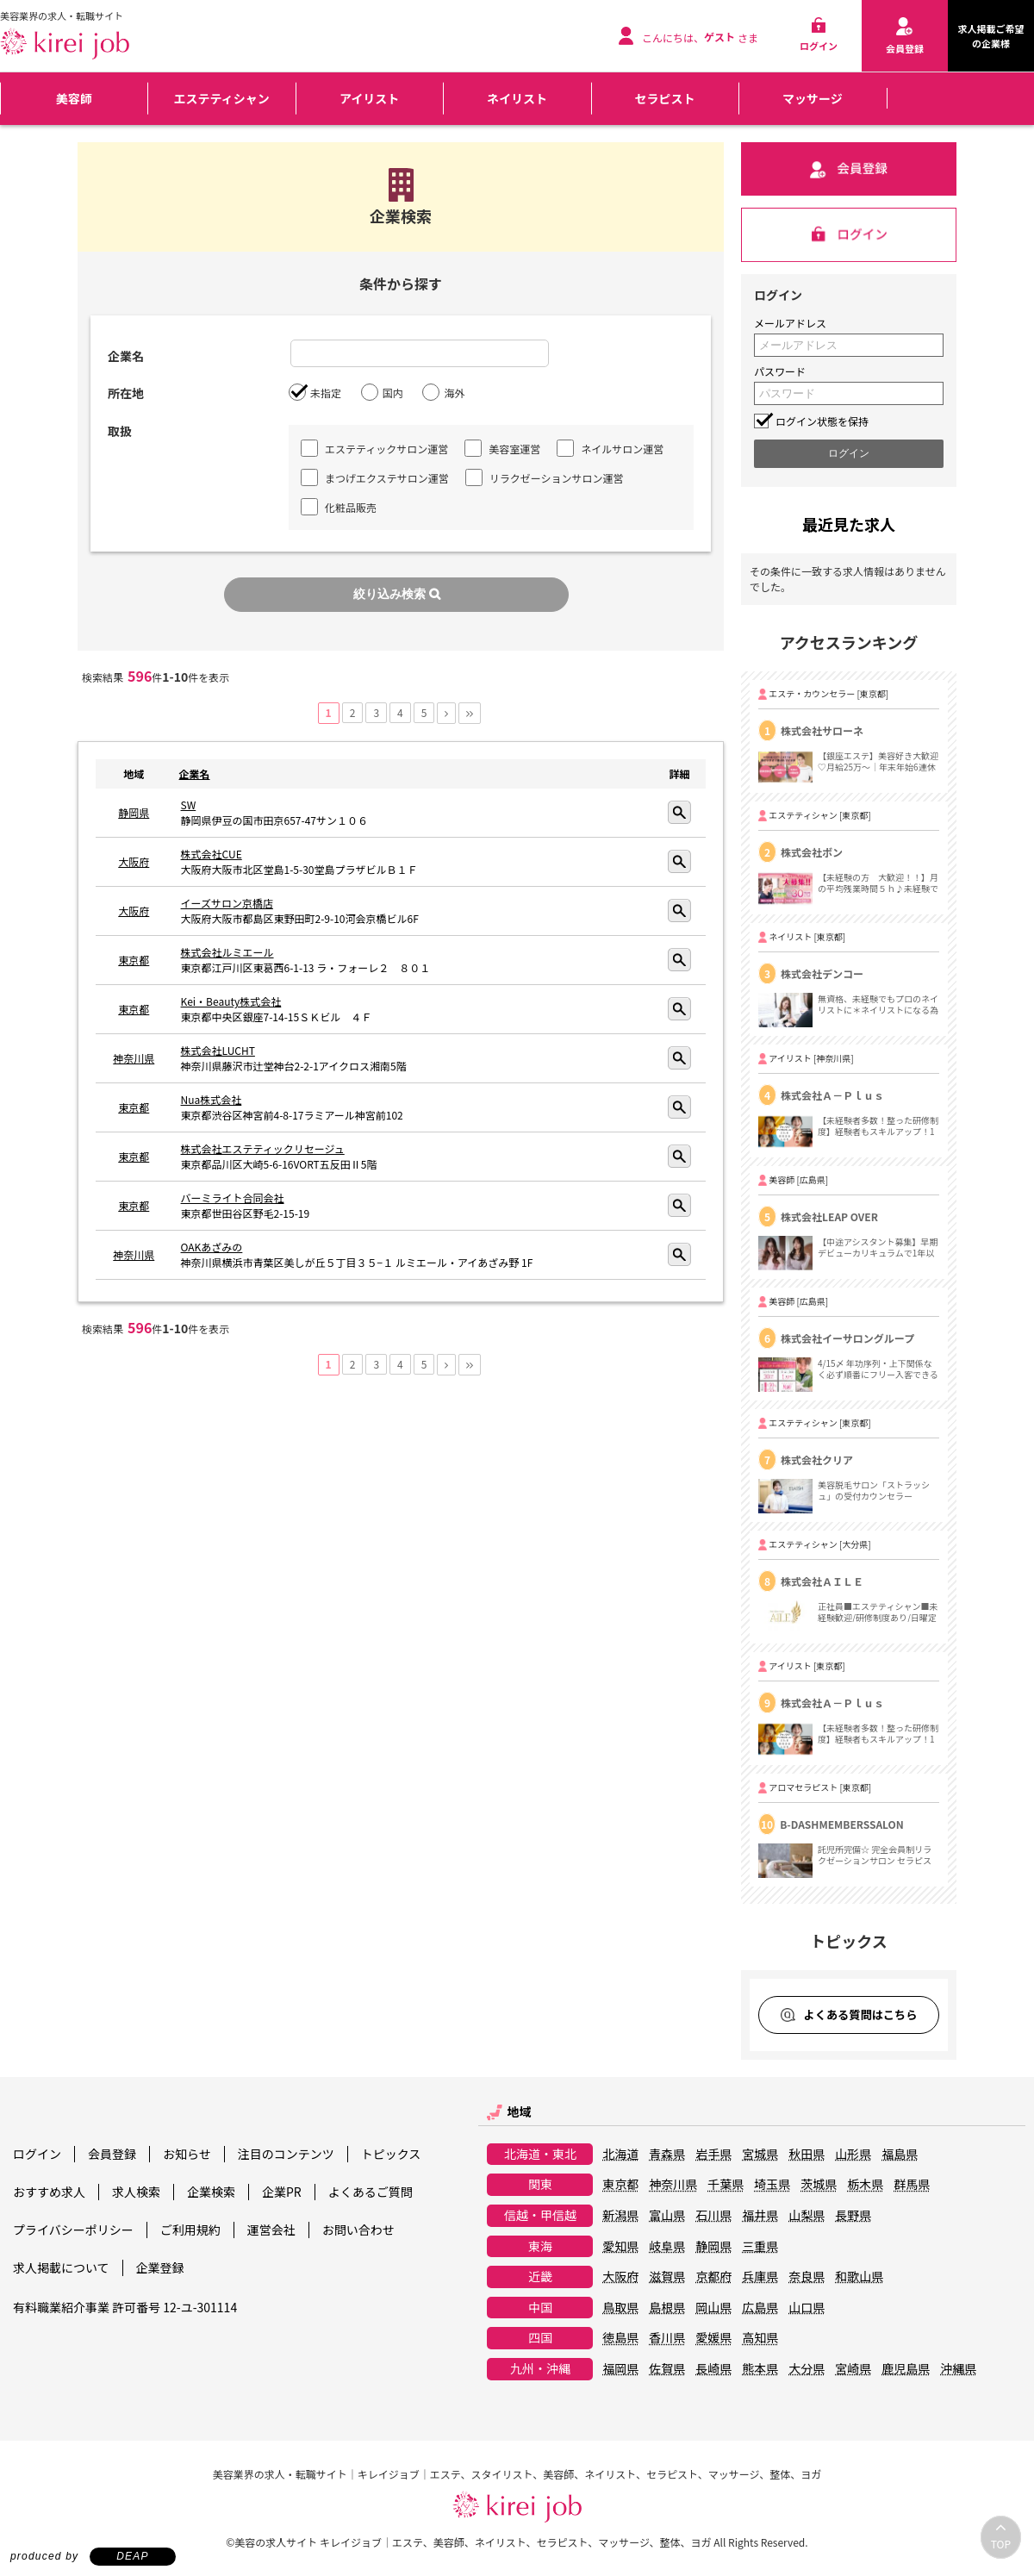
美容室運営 (502, 448)
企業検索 (211, 2191)
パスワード (780, 371)
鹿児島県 (905, 2369)
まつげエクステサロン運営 (375, 477)
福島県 (899, 2154)
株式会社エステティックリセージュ (263, 1148)
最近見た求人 (848, 524)
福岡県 (620, 2369)
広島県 (760, 2308)
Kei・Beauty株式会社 (231, 1001)
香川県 (667, 2338)
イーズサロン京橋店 (227, 902)
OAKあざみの (212, 1246)
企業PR (282, 2191)
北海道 (620, 2154)
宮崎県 (853, 2369)
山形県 (853, 2154)
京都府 (713, 2277)
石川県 (713, 2216)
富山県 (667, 2216)
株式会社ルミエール (227, 952)
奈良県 (806, 2277)
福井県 (760, 2216)
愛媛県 (713, 2338)
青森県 (667, 2154)
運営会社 (271, 2229)
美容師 (74, 98)
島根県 (667, 2308)
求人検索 (136, 2191)
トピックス (391, 2153)
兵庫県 (760, 2277)
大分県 (806, 2369)
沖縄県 (958, 2369)
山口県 (806, 2308)
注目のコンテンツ (286, 2153)
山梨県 (806, 2216)
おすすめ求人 (49, 2191)
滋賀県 (667, 2277)
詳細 (679, 812)
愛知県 (620, 2247)
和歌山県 (859, 2277)
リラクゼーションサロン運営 (544, 477)
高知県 (760, 2338)
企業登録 (160, 2267)
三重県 (760, 2247)
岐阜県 (667, 2247)
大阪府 (133, 861)
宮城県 (760, 2154)
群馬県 (912, 2185)
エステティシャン (222, 98)
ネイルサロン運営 (610, 448)
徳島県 (620, 2338)
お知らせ (187, 2153)
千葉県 (725, 2185)
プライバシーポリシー (73, 2229)
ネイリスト (517, 98)
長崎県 (713, 2369)
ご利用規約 (190, 2229)
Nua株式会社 (211, 1099)
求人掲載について (61, 2267)
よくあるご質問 (370, 2191)
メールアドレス (790, 322)
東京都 (133, 959)
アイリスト (369, 98)
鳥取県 (620, 2308)
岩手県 (713, 2154)
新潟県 (620, 2216)
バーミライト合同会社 (232, 1197)
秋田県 (806, 2154)
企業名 (194, 773)
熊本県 (760, 2369)
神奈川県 (133, 1058)
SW (188, 804)
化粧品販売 (339, 506)
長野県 (853, 2216)
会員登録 (112, 2153)
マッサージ (812, 98)
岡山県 (713, 2308)
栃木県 (865, 2185)
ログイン (37, 2153)
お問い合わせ (358, 2229)
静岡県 (133, 812)
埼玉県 (772, 2185)
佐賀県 (667, 2369)
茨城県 (818, 2185)
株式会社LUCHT (218, 1050)
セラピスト (664, 98)
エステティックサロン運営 (374, 448)
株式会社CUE (211, 853)
